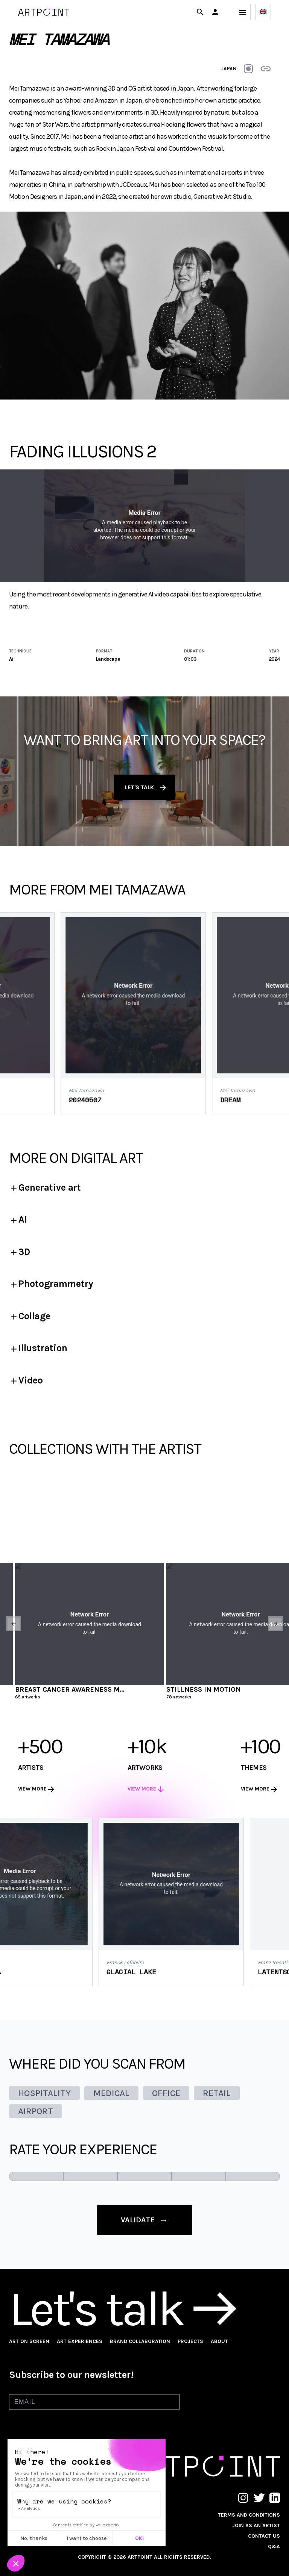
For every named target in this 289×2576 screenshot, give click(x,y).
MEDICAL (111, 2093)
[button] (215, 12)
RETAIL (217, 2093)
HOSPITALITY (44, 2093)
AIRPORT (35, 2111)
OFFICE (166, 2093)
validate (144, 2220)
